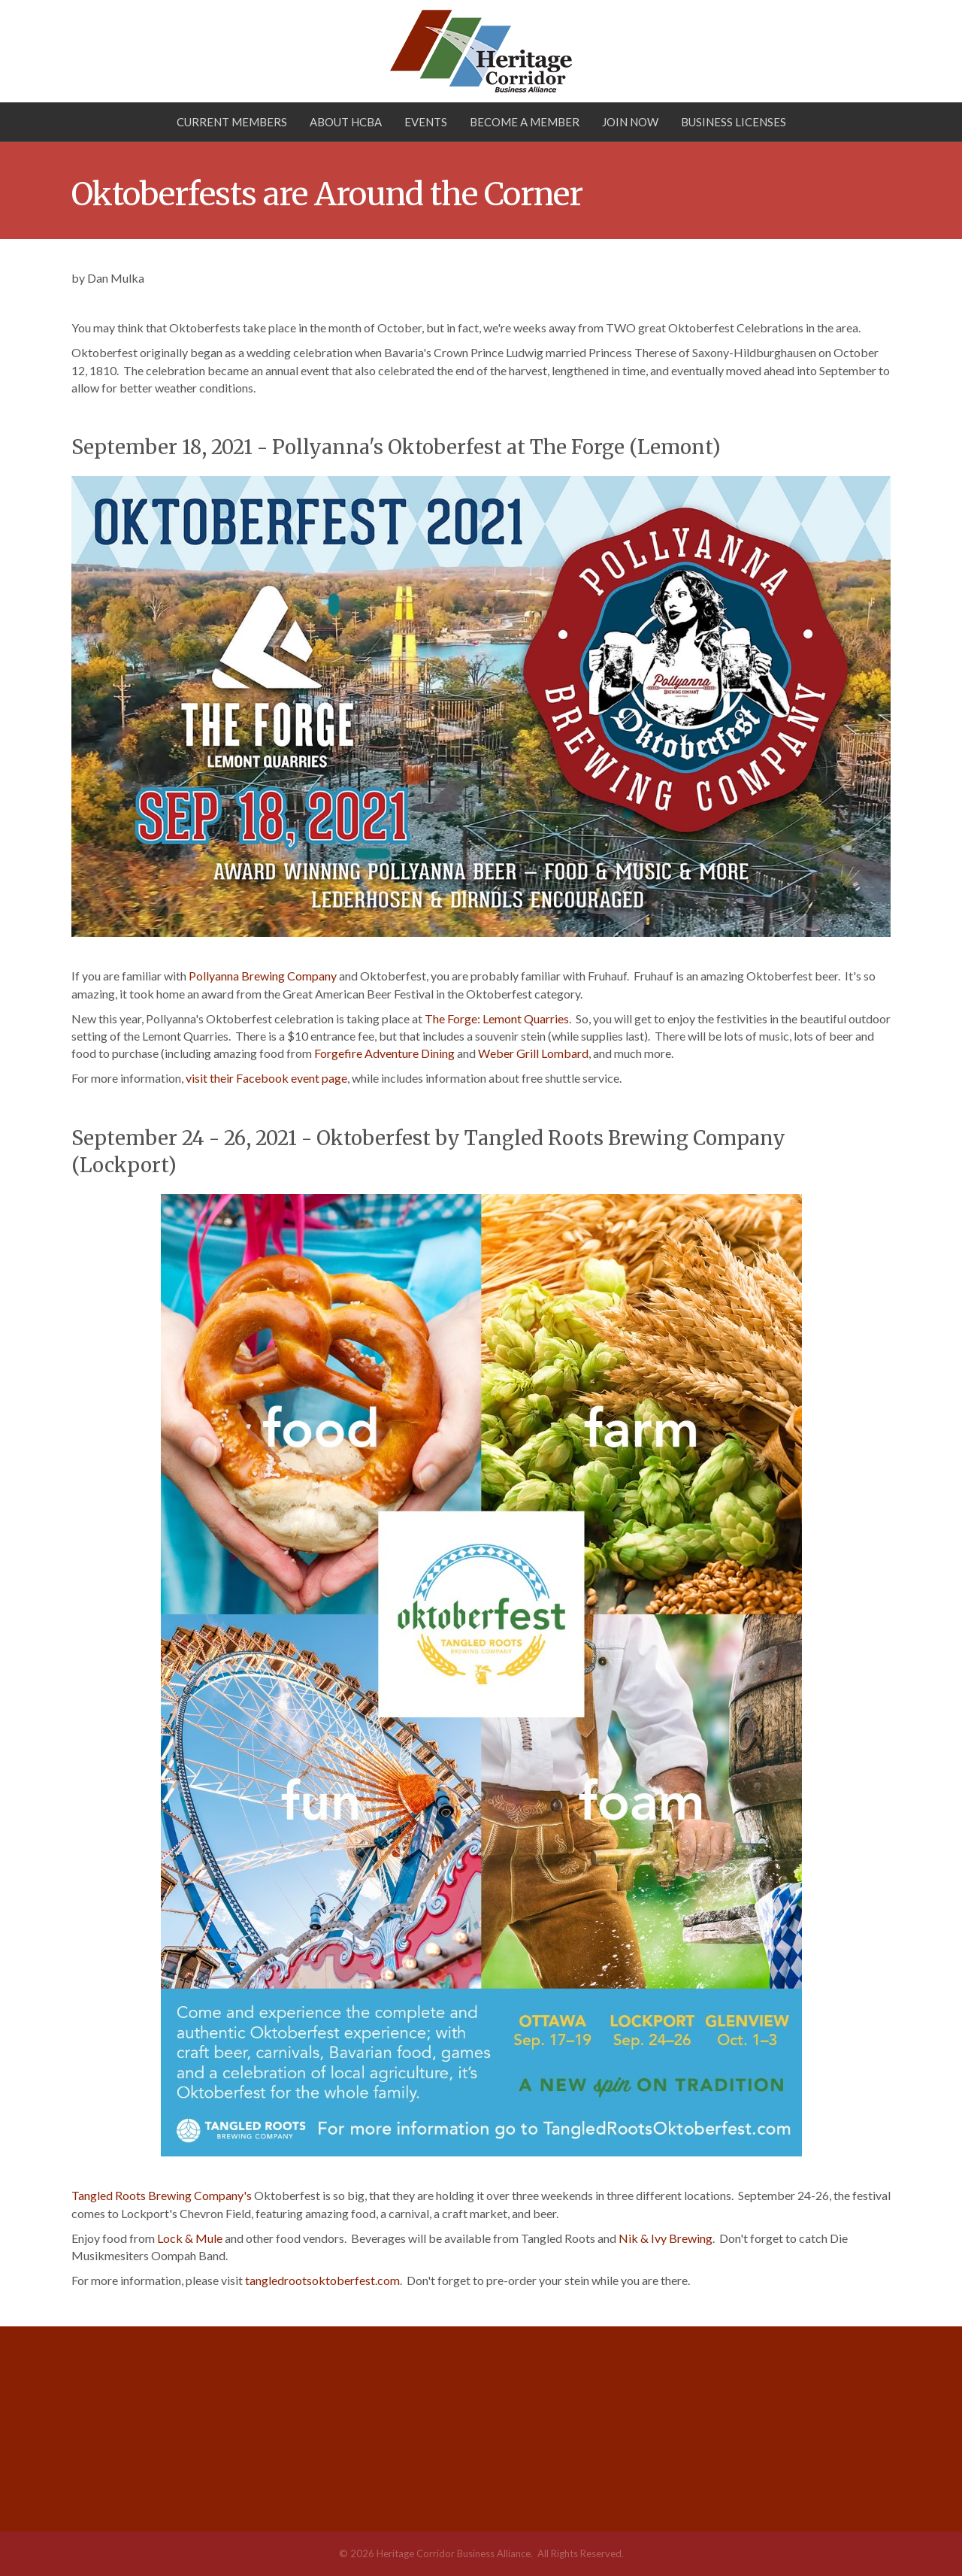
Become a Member (524, 122)
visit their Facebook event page (266, 1078)
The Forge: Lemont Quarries (497, 1018)
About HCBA (346, 122)
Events (425, 122)
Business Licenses (733, 122)
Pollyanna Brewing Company (263, 975)
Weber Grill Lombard (533, 1053)
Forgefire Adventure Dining (384, 1053)
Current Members (232, 122)
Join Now (630, 122)
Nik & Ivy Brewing (665, 2238)
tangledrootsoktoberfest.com (322, 2280)
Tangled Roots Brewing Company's (161, 2195)
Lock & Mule (189, 2238)
